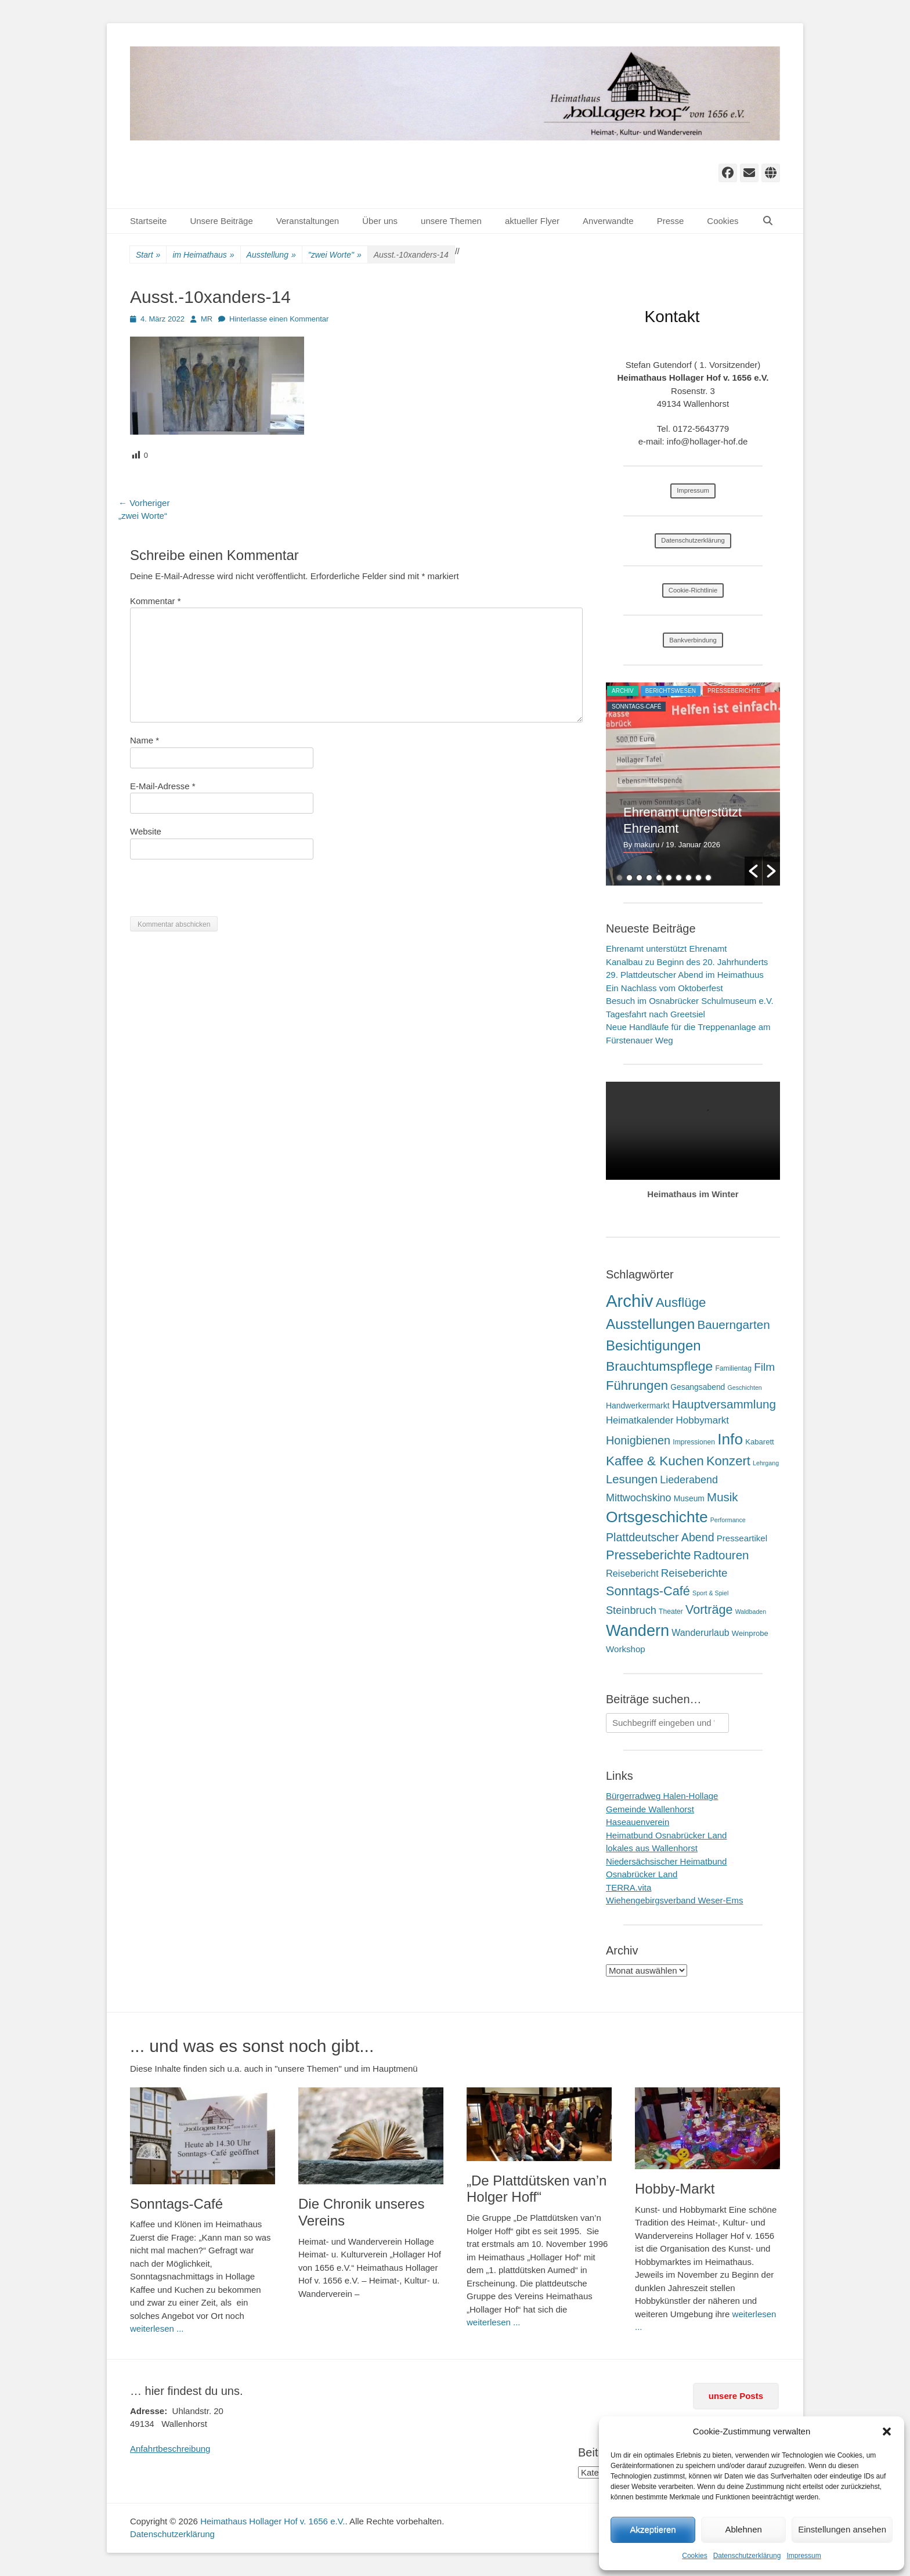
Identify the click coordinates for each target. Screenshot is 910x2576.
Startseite (148, 221)
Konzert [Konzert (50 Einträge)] (728, 1461)
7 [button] (678, 877)
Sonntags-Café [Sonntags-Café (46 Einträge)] (648, 1591)
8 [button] (688, 877)
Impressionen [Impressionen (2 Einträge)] (694, 1442)
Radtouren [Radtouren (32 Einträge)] (721, 1555)
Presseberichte (733, 691)
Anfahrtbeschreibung (170, 2449)
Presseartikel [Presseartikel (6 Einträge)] (742, 1538)
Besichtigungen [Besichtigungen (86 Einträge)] (653, 1345)
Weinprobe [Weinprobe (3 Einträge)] (750, 1633)
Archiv (623, 691)
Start (148, 255)
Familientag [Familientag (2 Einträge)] (733, 1368)
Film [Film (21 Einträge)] (764, 1367)
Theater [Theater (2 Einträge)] (671, 1611)
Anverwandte (608, 221)
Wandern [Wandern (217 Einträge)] (637, 1630)
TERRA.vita (628, 1887)
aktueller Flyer (532, 221)
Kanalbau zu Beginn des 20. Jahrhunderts (687, 962)
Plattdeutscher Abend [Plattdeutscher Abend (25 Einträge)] (660, 1537)
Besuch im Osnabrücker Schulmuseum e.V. (690, 1001)
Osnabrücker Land (641, 1874)
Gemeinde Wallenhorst (650, 1809)
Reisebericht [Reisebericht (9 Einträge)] (632, 1573)
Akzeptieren (653, 2529)
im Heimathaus (203, 255)
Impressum (803, 2556)
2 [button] (629, 877)
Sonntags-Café (636, 706)
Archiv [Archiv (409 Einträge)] (629, 1300)
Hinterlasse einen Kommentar (278, 319)
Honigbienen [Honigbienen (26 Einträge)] (638, 1440)
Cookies (694, 2556)
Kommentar (155, 601)
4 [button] (649, 877)
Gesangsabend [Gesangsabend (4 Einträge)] (697, 1387)
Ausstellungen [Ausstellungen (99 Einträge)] (650, 1324)
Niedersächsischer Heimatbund (666, 1861)
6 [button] (669, 877)
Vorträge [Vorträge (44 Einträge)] (709, 1609)
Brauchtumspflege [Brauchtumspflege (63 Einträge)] (659, 1366)
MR (206, 319)
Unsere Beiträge (221, 221)
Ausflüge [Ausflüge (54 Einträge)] (681, 1302)
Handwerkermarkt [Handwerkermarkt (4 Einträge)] (638, 1405)
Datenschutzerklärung (747, 2556)
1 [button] (619, 877)
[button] (887, 2431)
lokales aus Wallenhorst (652, 1848)
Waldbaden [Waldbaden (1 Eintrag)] (751, 1611)
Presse (670, 221)
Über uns (380, 221)
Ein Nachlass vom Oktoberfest (664, 988)
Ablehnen (743, 2529)
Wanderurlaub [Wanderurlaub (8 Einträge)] (700, 1633)
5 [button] (659, 877)
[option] (693, 784)
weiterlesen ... (157, 2328)
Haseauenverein (637, 1822)
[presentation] (218, 893)
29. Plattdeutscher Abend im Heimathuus (685, 975)
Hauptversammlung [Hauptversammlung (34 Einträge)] (724, 1404)
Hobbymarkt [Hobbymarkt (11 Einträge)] (702, 1420)
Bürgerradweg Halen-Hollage (662, 1796)
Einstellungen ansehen (842, 2529)
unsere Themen (451, 221)
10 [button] (708, 877)
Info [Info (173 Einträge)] (730, 1439)
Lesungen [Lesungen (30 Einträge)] (632, 1479)
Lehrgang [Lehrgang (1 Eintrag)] (766, 1462)
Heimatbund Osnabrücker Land (666, 1835)
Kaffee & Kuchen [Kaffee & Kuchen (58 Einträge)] (655, 1461)
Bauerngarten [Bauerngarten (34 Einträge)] (733, 1324)
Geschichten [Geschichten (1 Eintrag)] (745, 1387)
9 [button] (698, 877)
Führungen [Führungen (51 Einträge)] (637, 1385)
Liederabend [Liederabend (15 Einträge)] (689, 1480)
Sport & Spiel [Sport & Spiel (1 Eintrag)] (710, 1592)
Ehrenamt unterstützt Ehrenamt (666, 948)
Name (144, 740)
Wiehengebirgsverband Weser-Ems (674, 1900)
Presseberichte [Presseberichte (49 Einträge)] (648, 1555)
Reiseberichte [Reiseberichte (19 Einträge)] (694, 1573)
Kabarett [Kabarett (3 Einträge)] (759, 1441)
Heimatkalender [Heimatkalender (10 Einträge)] (639, 1420)
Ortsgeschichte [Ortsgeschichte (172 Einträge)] (657, 1517)
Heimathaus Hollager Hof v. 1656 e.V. (272, 2521)
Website (145, 831)
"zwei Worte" (335, 255)
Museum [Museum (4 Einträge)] (689, 1498)
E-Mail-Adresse (163, 786)
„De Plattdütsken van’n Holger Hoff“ (536, 2189)
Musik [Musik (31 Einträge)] (722, 1497)
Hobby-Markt (674, 2188)
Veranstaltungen (307, 221)
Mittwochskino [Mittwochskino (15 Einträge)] (638, 1498)
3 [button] (639, 877)
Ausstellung (271, 255)
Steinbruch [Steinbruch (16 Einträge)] (631, 1610)
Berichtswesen (670, 691)
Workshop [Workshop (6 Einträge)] (625, 1649)
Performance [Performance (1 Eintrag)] (728, 1519)
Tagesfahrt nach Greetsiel (655, 1014)
